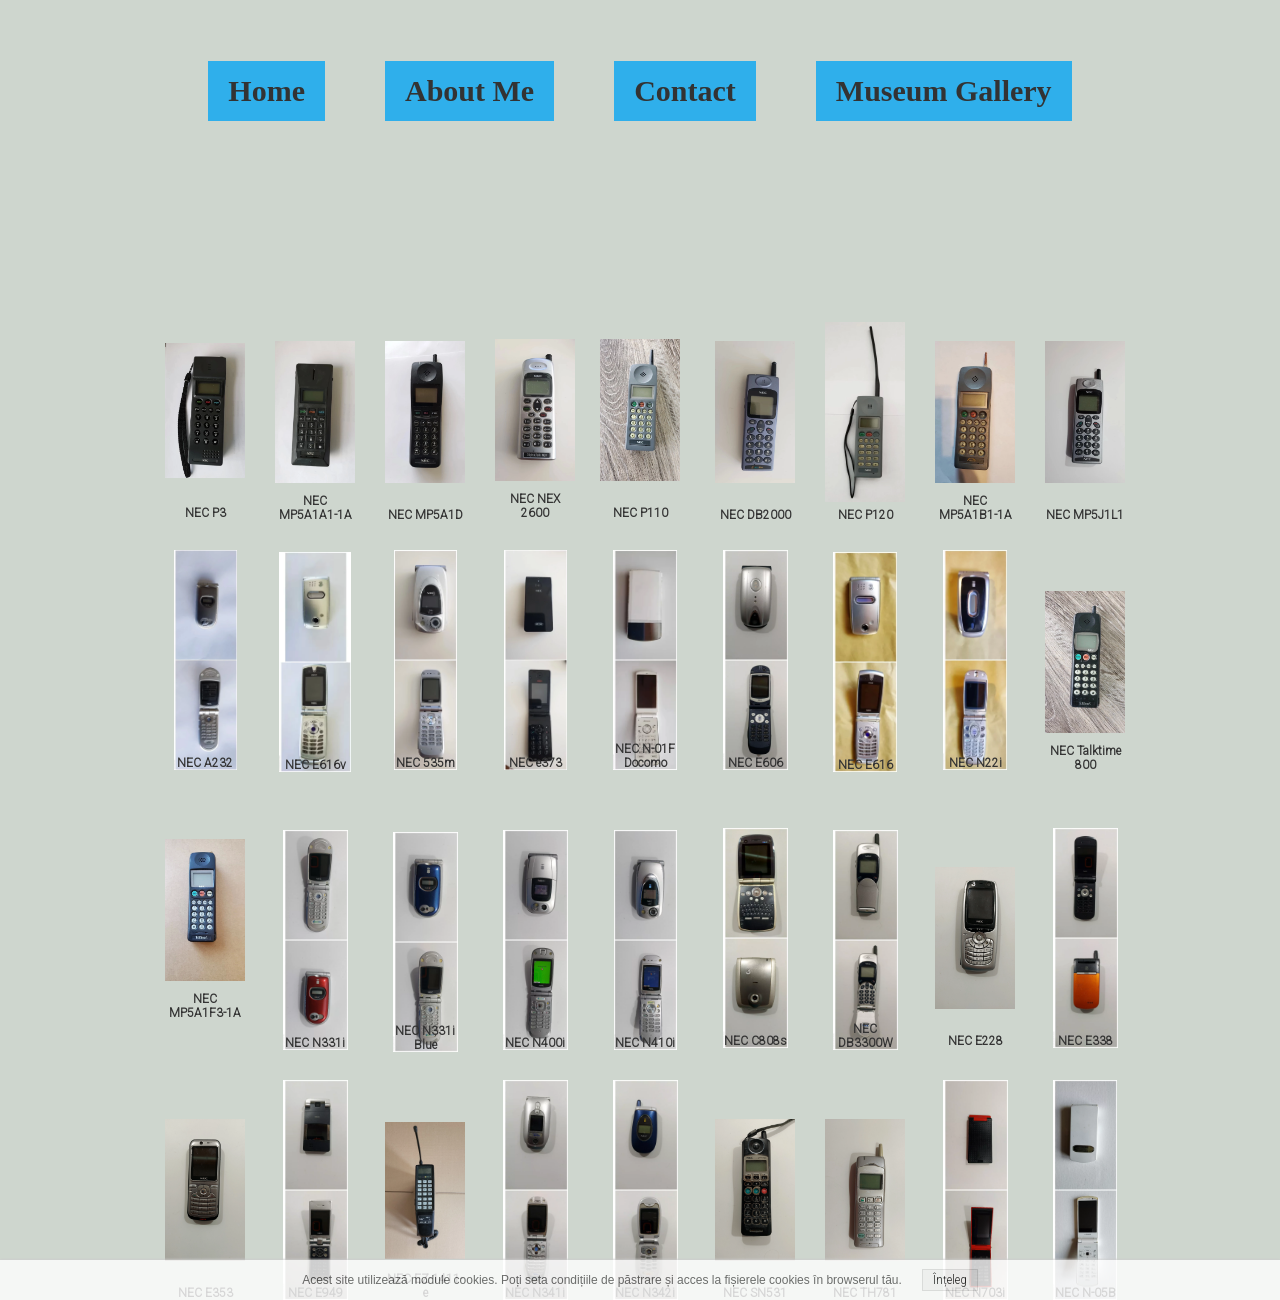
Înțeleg (950, 1280)
